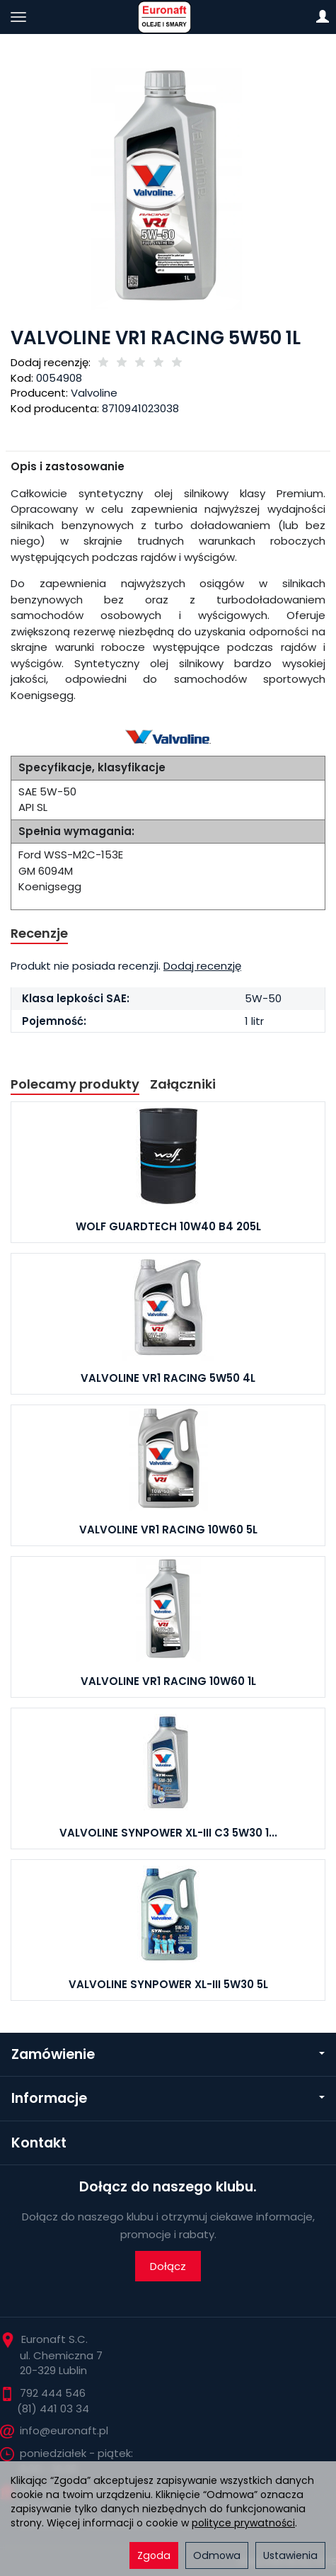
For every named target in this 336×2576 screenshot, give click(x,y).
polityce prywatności (243, 2523)
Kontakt (38, 2142)
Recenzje (39, 933)
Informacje (168, 2098)
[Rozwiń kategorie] (18, 17)
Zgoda (153, 2555)
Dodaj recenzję (202, 965)
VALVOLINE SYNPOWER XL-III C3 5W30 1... (168, 1832)
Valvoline (94, 392)
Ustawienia (290, 2555)
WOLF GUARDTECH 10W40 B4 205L (168, 1226)
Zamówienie (168, 2054)
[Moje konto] (322, 17)
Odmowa (217, 2555)
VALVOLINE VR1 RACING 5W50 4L (168, 1378)
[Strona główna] (168, 17)
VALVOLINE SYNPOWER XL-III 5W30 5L (168, 1984)
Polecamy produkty (75, 1084)
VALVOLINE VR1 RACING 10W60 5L (168, 1529)
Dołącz (168, 2266)
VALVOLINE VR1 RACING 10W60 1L (168, 1681)
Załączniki (183, 1084)
